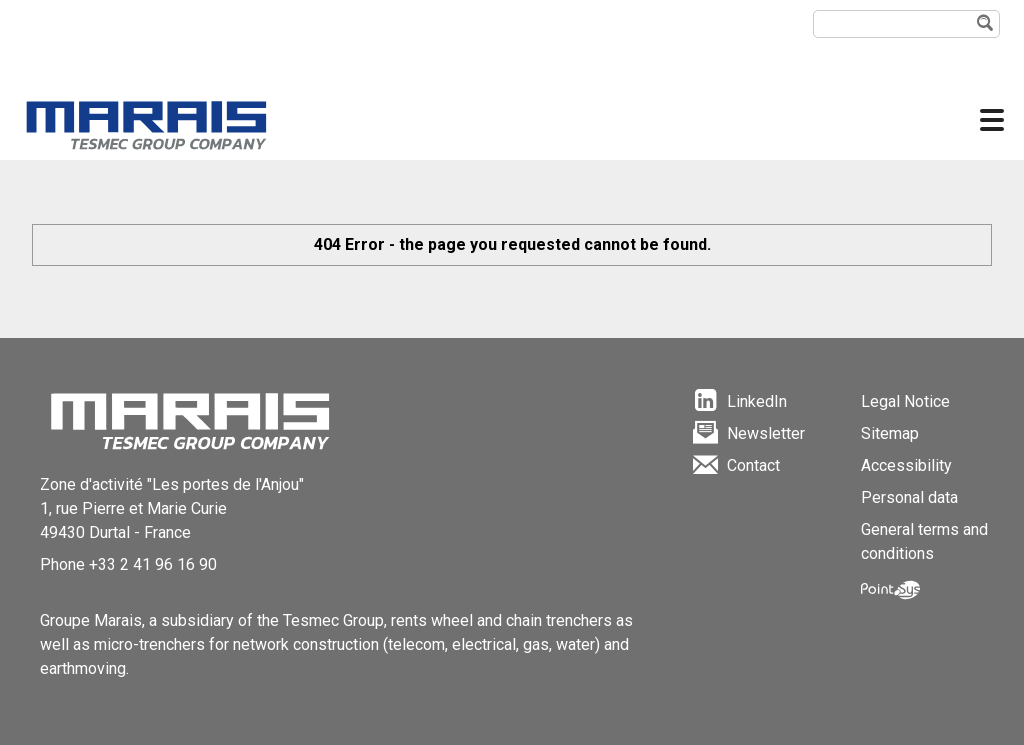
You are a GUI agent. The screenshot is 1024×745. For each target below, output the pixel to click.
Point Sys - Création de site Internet (890, 590)
